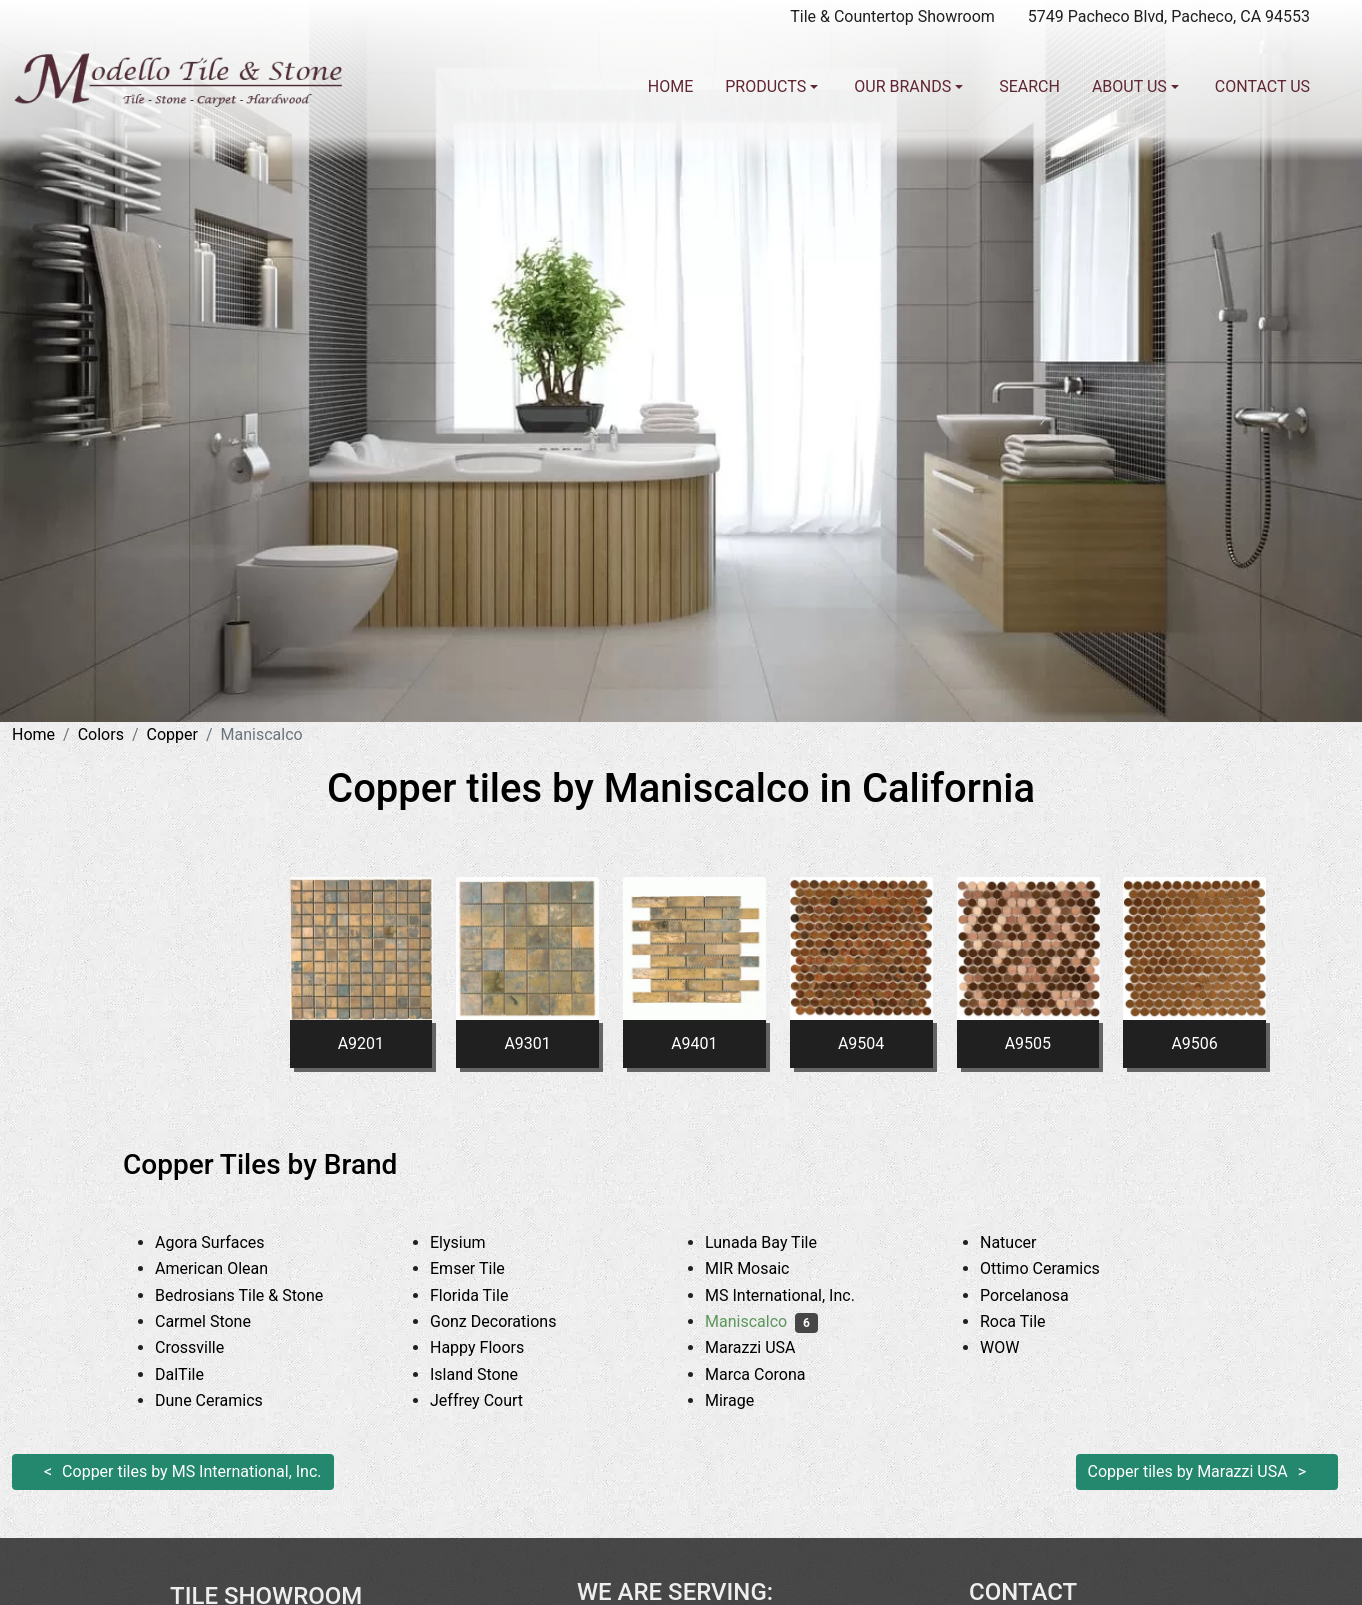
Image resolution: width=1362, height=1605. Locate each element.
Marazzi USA (765, 1347)
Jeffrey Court (492, 1400)
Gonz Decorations (508, 1321)
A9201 (361, 1043)
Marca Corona (770, 1374)
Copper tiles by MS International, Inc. (191, 1471)
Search (1029, 86)
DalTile (198, 1374)
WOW (1015, 1347)
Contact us (1262, 86)
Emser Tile (482, 1268)
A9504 (861, 1043)
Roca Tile (1028, 1321)
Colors (101, 734)
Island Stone (489, 1374)
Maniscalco (761, 1321)
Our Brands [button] (904, 86)
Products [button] (767, 86)
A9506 (1194, 1043)
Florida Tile (484, 1295)
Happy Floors (492, 1347)
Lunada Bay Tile (779, 1242)
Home (670, 86)
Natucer (1027, 1242)
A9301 (527, 1043)
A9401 (694, 1043)
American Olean (227, 1268)
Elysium (473, 1242)
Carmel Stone (218, 1321)
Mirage (745, 1400)
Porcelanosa (1039, 1295)
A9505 (1028, 1043)
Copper (172, 734)
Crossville (205, 1347)
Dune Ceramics (224, 1400)
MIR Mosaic (762, 1268)
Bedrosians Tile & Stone (254, 1295)
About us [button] (1131, 86)
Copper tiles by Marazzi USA (1188, 1471)
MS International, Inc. (795, 1295)
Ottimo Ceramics (1055, 1268)
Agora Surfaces (225, 1242)
